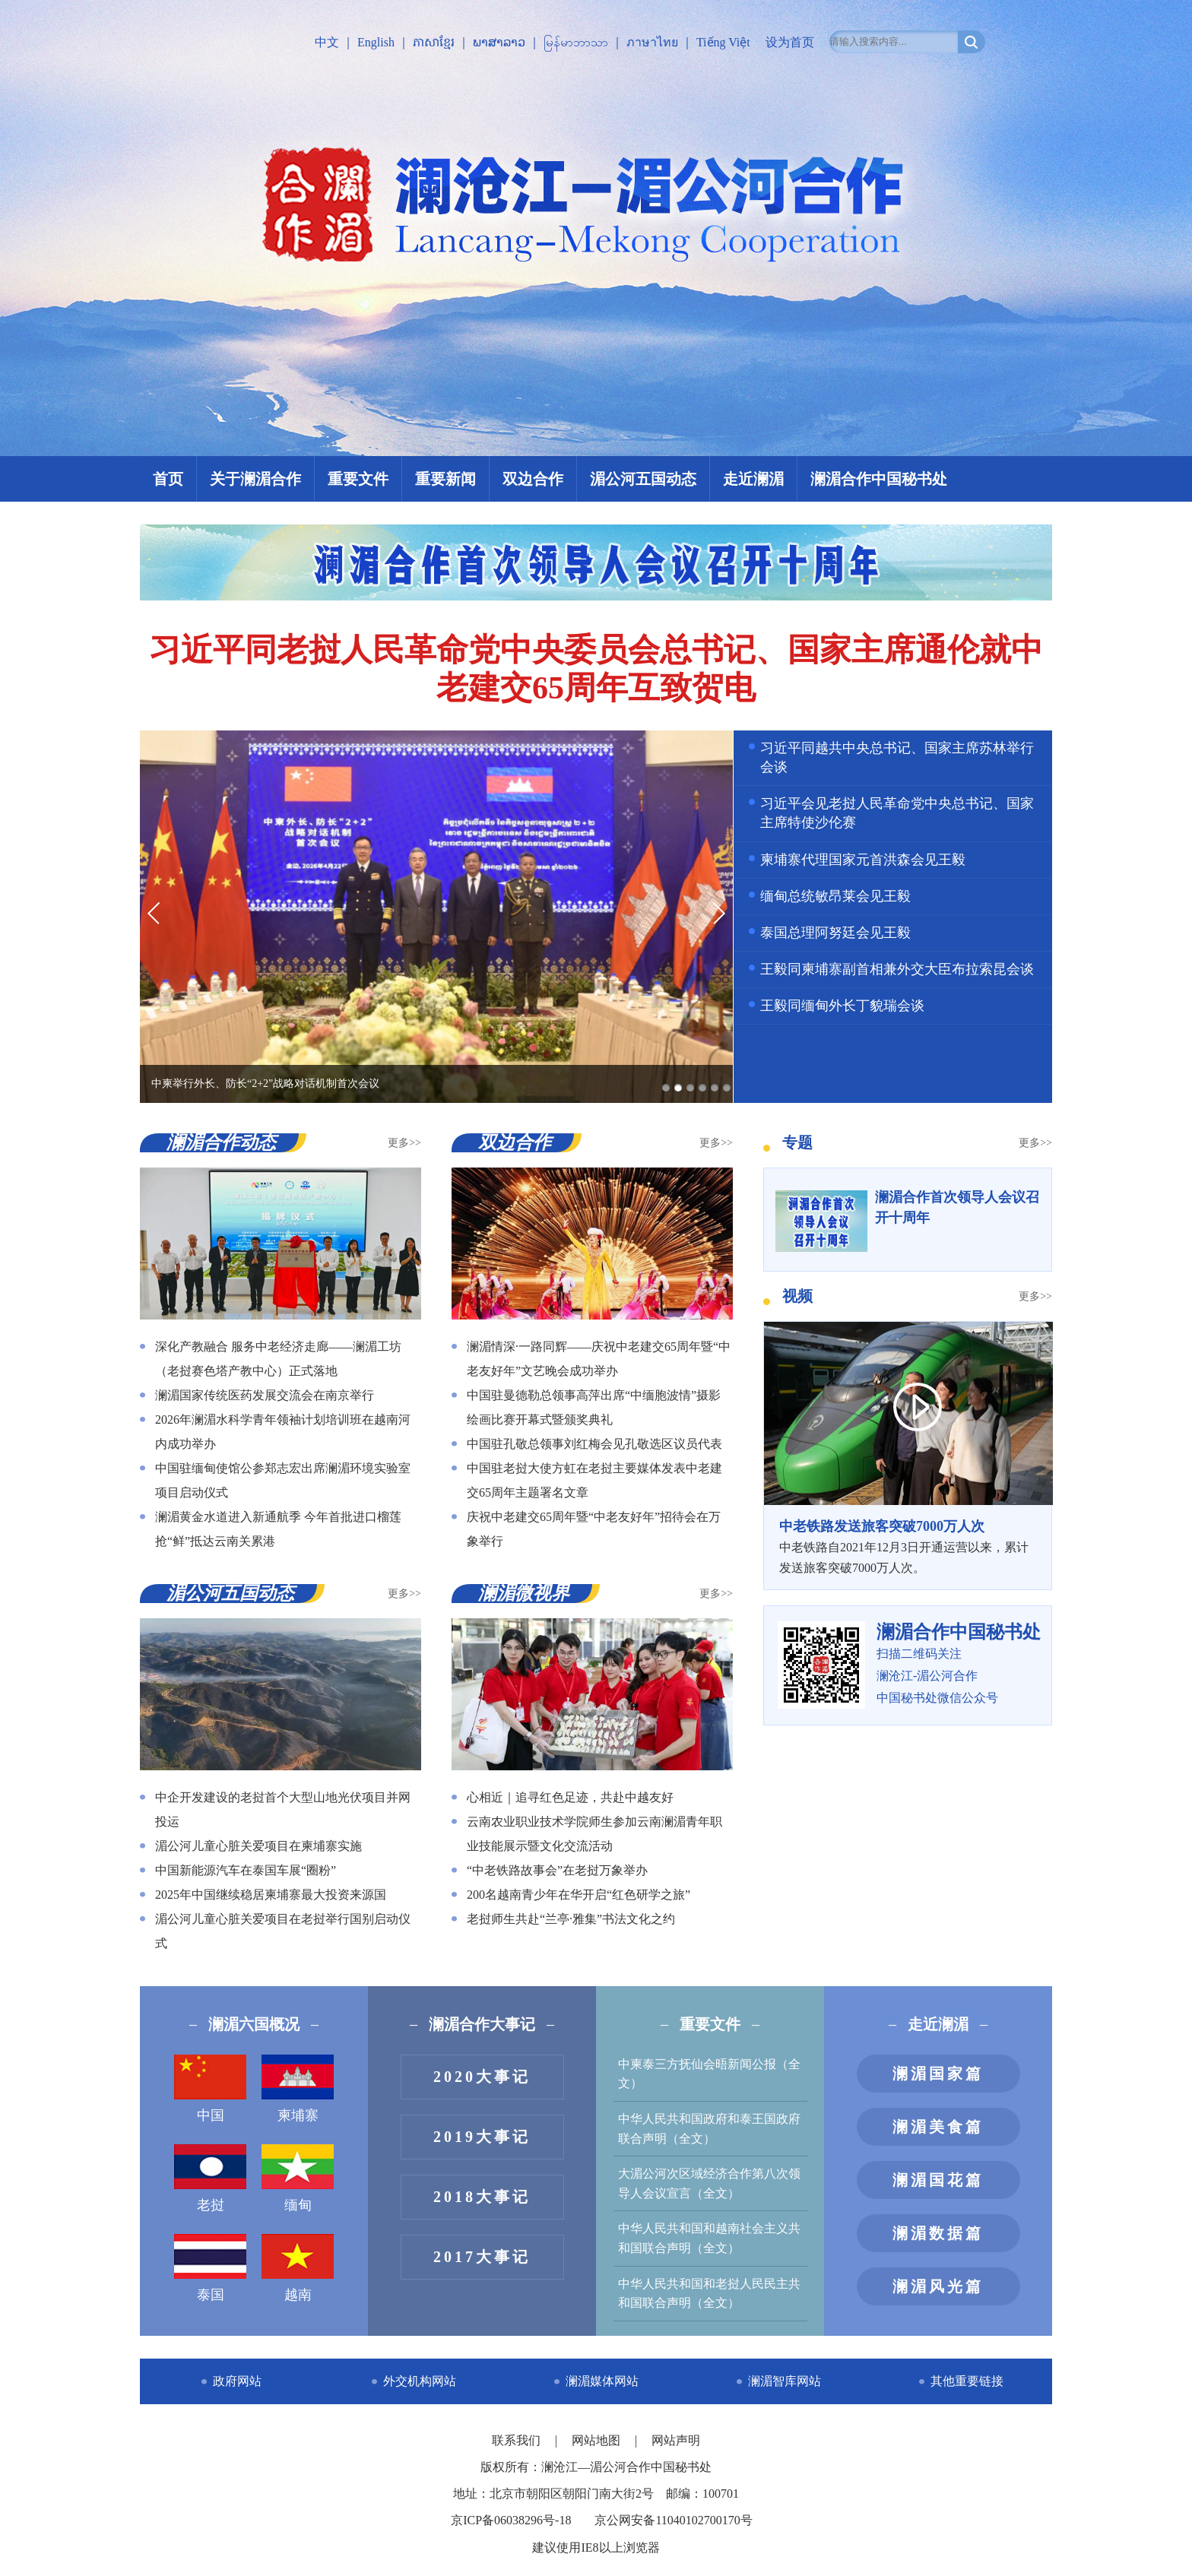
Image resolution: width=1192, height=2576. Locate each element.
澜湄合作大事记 (482, 2024)
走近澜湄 (753, 479)
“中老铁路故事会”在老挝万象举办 (557, 1870)
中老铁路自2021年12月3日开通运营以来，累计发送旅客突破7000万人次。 (907, 1545)
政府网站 (237, 2381)
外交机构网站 (419, 2381)
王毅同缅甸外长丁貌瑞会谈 (842, 1005)
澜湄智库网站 (784, 2381)
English (376, 42)
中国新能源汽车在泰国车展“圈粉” (245, 1870)
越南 (298, 2268)
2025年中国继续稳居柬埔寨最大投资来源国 (270, 1894)
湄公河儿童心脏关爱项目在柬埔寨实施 (258, 1845)
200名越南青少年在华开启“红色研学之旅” (578, 1894)
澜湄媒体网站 (602, 2381)
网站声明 (675, 2440)
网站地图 (597, 2440)
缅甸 (298, 2178)
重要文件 (358, 479)
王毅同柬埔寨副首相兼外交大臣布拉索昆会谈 (897, 969)
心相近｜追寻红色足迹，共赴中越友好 (570, 1797)
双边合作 (532, 479)
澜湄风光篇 (938, 2286)
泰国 (210, 2268)
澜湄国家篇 (938, 2073)
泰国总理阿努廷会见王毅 (835, 932)
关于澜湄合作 (255, 479)
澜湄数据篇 (938, 2233)
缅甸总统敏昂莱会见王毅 (835, 896)
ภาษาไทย (652, 42)
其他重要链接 (966, 2381)
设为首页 (790, 42)
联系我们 (518, 2440)
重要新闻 (445, 479)
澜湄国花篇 (938, 2180)
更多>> (404, 1143)
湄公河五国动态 (643, 479)
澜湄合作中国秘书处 (878, 479)
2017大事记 (482, 2256)
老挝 (210, 2178)
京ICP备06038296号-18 (511, 2520)
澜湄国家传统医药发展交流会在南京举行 (264, 1395)
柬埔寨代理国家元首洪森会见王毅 (862, 859)
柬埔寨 (298, 2089)
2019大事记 (482, 2136)
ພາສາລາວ (499, 42)
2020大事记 (482, 2076)
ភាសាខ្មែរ (434, 42)
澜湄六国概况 (254, 2024)
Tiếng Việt (723, 42)
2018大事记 (482, 2196)
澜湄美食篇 (938, 2126)
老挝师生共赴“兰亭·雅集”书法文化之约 (571, 1918)
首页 (168, 479)
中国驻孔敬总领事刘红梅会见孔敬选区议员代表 (594, 1443)
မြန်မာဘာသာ (576, 42)
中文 (327, 42)
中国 (210, 2089)
